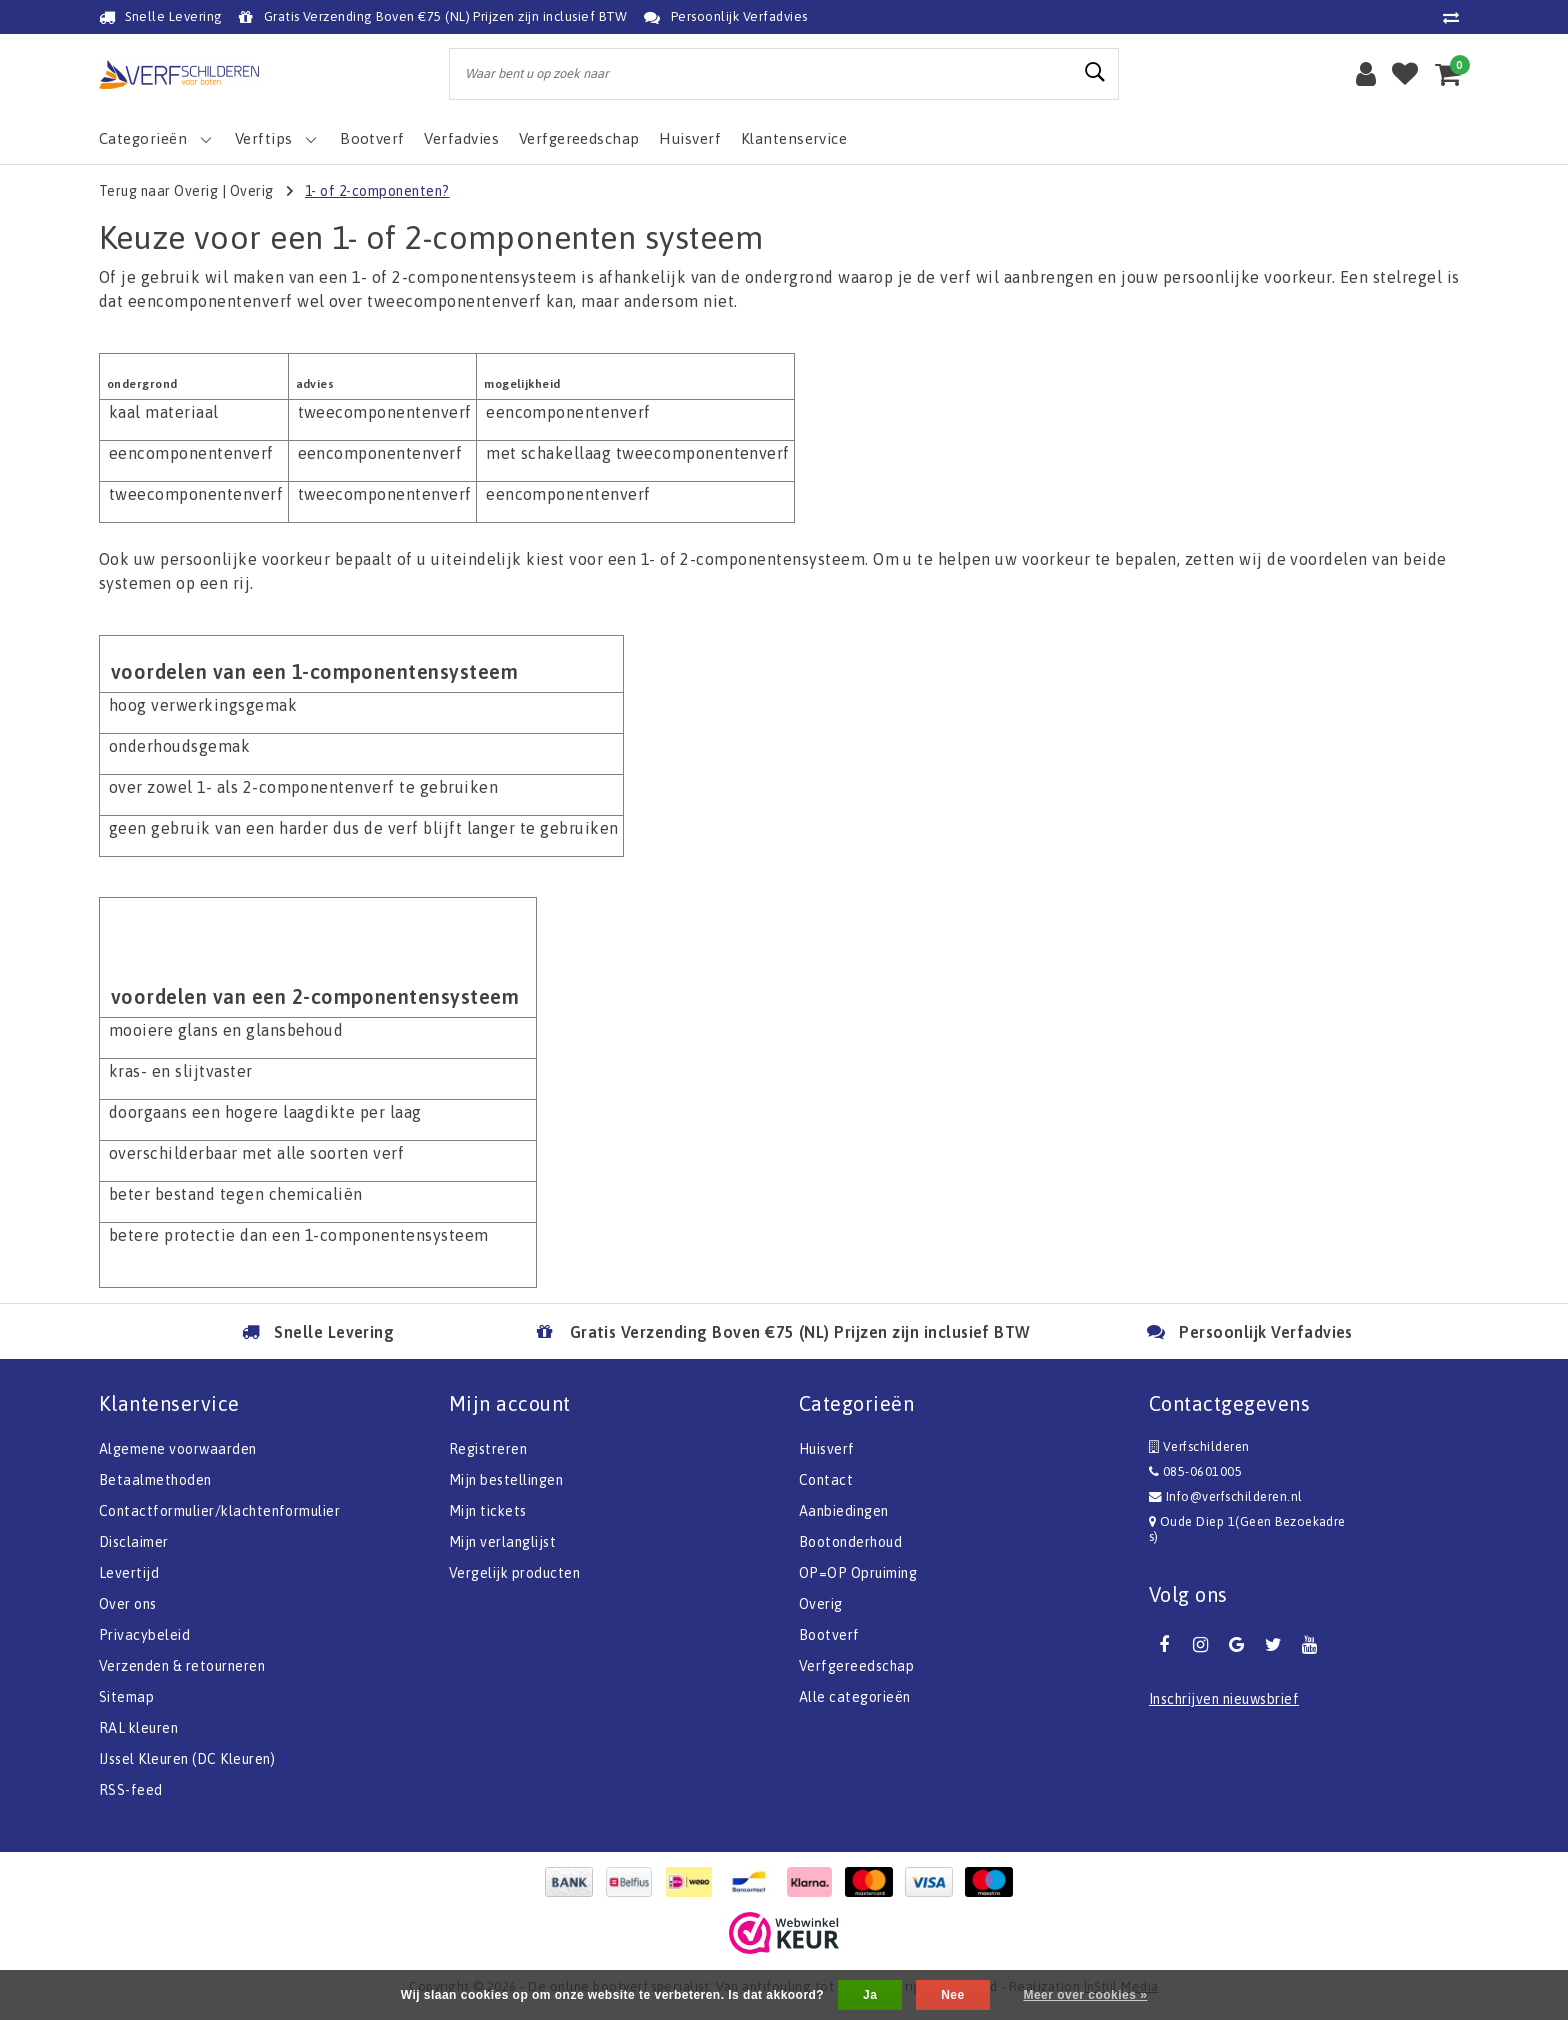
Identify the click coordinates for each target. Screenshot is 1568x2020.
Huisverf (827, 1449)
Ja (870, 1995)
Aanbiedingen (844, 1511)
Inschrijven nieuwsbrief (1224, 1699)
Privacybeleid (144, 1635)
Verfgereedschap (856, 1666)
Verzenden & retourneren (182, 1666)
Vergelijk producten (514, 1573)
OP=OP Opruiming (858, 1573)
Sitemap (126, 1697)
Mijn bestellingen (506, 1480)
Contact (826, 1480)
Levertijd (129, 1573)
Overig (252, 191)
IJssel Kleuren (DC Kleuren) (187, 1759)
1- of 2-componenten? (377, 191)
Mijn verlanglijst (502, 1542)
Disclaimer (134, 1542)
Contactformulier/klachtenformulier (219, 1511)
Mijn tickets (488, 1511)
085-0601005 (1195, 1471)
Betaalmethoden (155, 1480)
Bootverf (829, 1635)
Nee (952, 1995)
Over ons (128, 1604)
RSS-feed (131, 1790)
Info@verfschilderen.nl (1226, 1496)
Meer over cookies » (1085, 1995)
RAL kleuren (138, 1728)
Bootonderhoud (850, 1542)
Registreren (488, 1449)
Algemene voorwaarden (178, 1449)
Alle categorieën (855, 1697)
